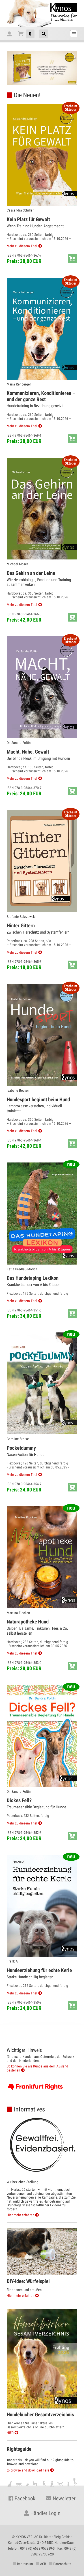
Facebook (22, 2499)
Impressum (23, 2564)
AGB (41, 2564)
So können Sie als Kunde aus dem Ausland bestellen (37, 2068)
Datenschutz (60, 2564)
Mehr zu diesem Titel (22, 246)
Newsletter (60, 2499)
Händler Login (42, 2513)
